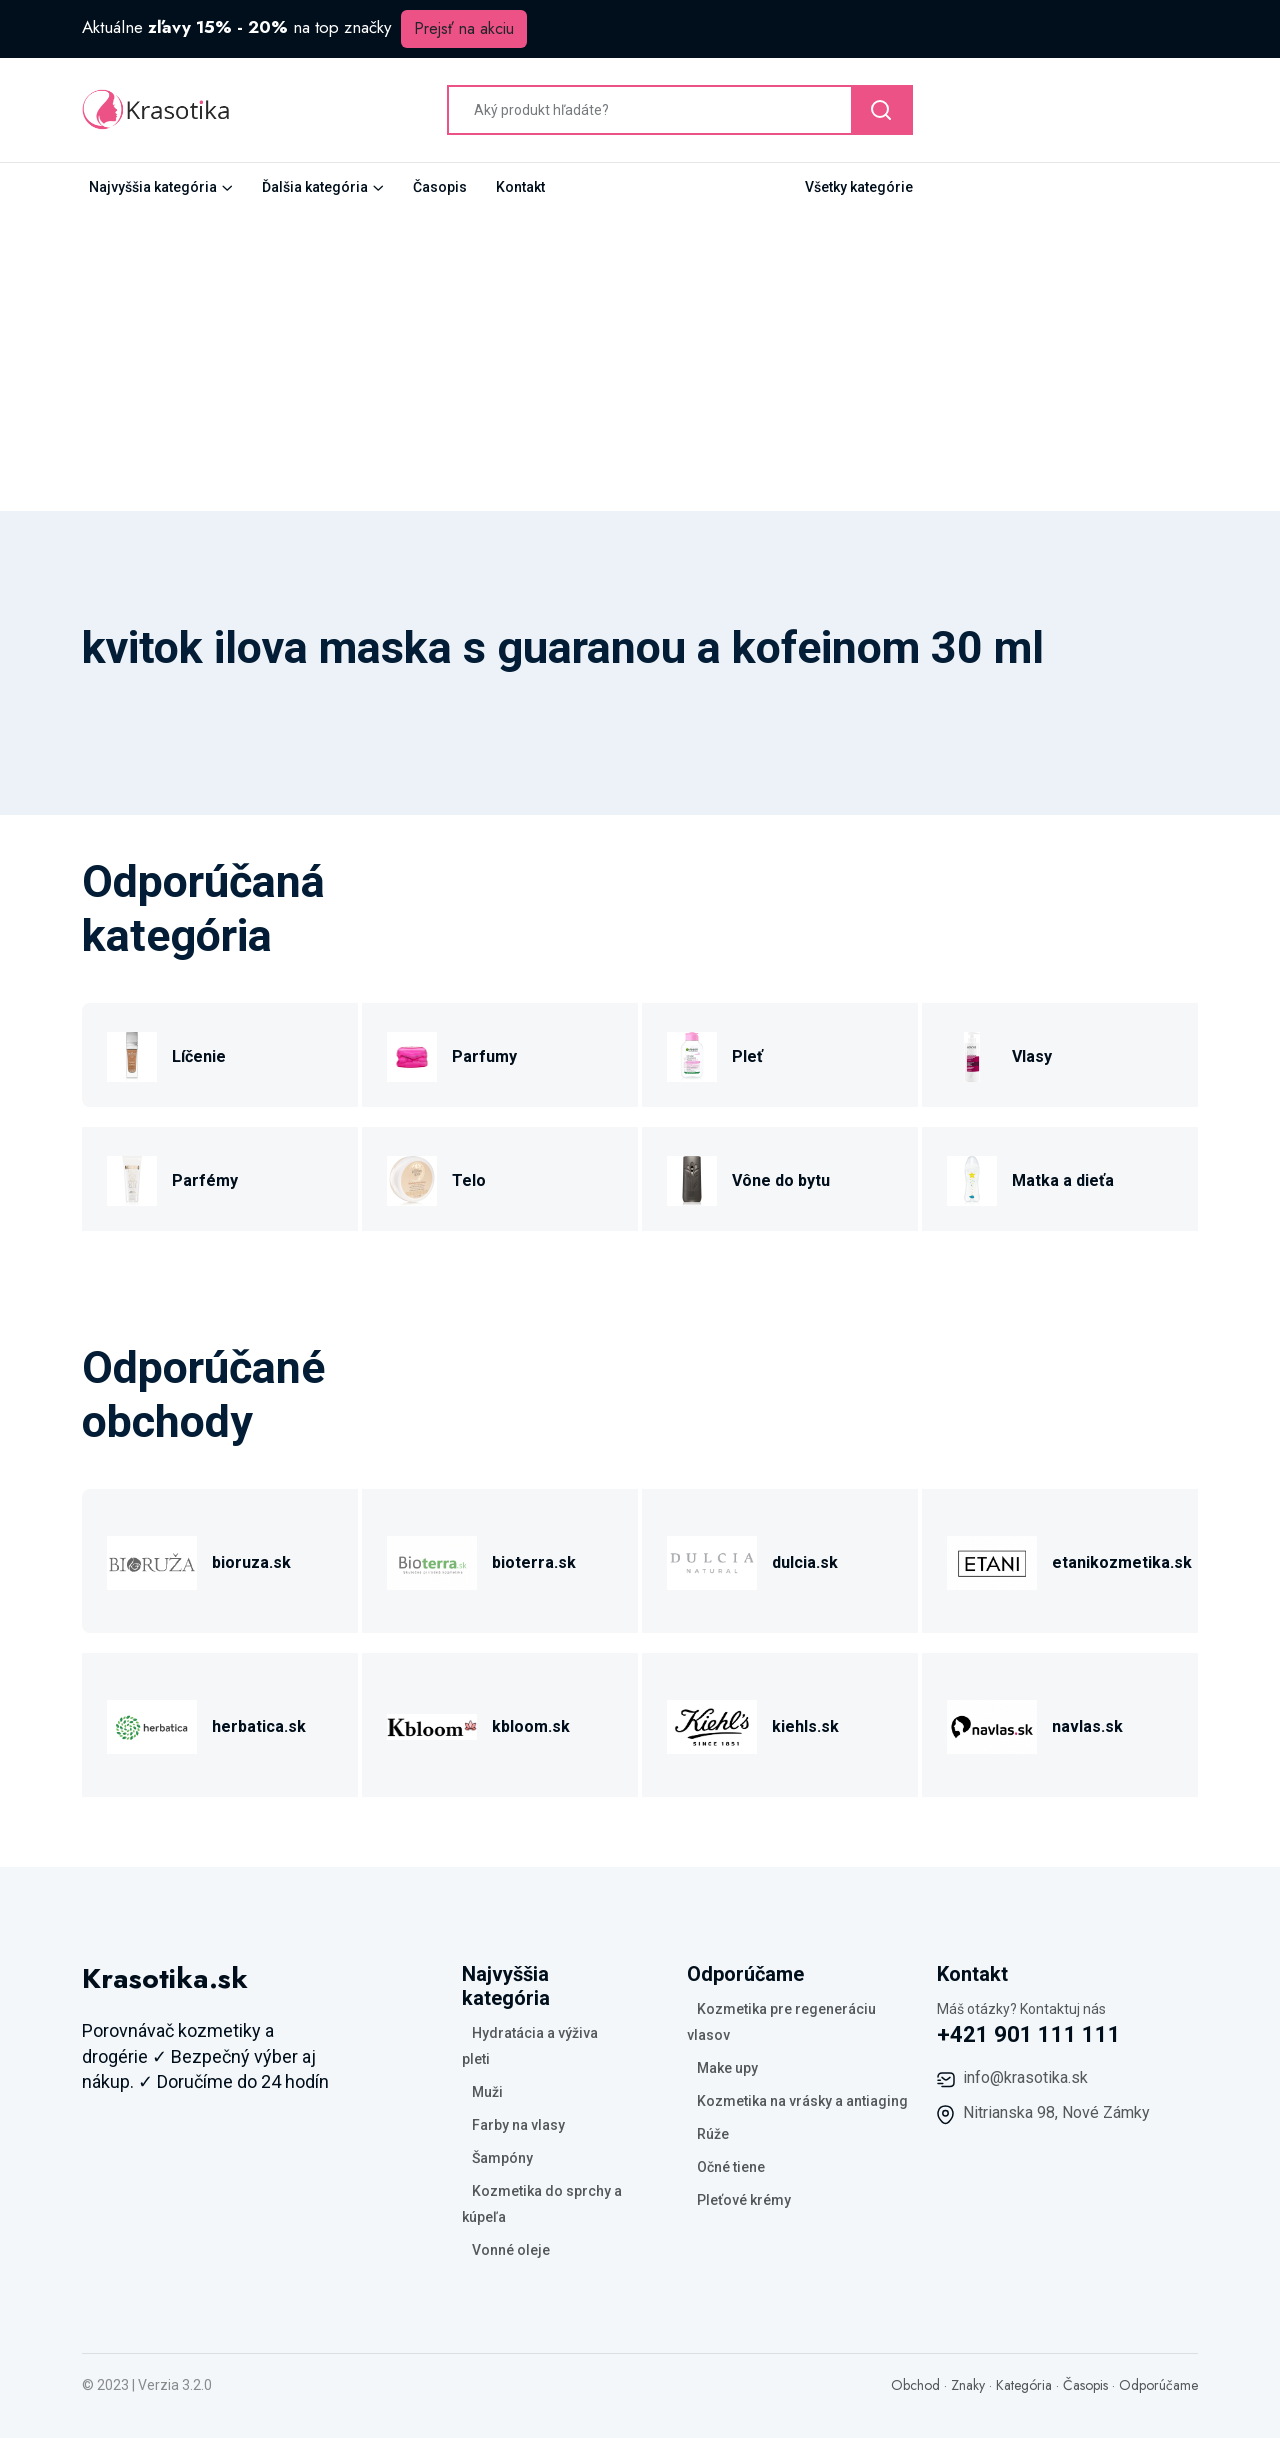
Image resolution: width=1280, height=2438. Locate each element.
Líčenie (199, 1056)
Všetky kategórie (859, 187)
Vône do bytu (781, 1180)
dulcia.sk (805, 1562)
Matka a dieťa (1063, 1180)
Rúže (713, 2134)
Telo (469, 1180)
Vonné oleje (511, 2250)
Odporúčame (1158, 2385)
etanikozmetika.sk (1122, 1562)
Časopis (440, 187)
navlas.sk (1087, 1726)
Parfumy (484, 1056)
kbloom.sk (531, 1726)
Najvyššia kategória (153, 187)
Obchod (915, 2385)
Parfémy (205, 1180)
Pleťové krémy (744, 2200)
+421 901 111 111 (1029, 2034)
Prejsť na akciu (464, 28)
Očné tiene (731, 2167)
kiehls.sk (805, 1726)
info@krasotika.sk (1025, 2077)
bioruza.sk (251, 1562)
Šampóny (502, 2158)
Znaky (968, 2385)
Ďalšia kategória (315, 187)
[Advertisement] (640, 361)
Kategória (1024, 2385)
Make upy (727, 2068)
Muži (487, 2092)
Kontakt (520, 187)
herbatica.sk (259, 1726)
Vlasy (1032, 1056)
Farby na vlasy (518, 2125)
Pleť (747, 1056)
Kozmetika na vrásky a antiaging (802, 2101)
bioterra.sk (534, 1562)
